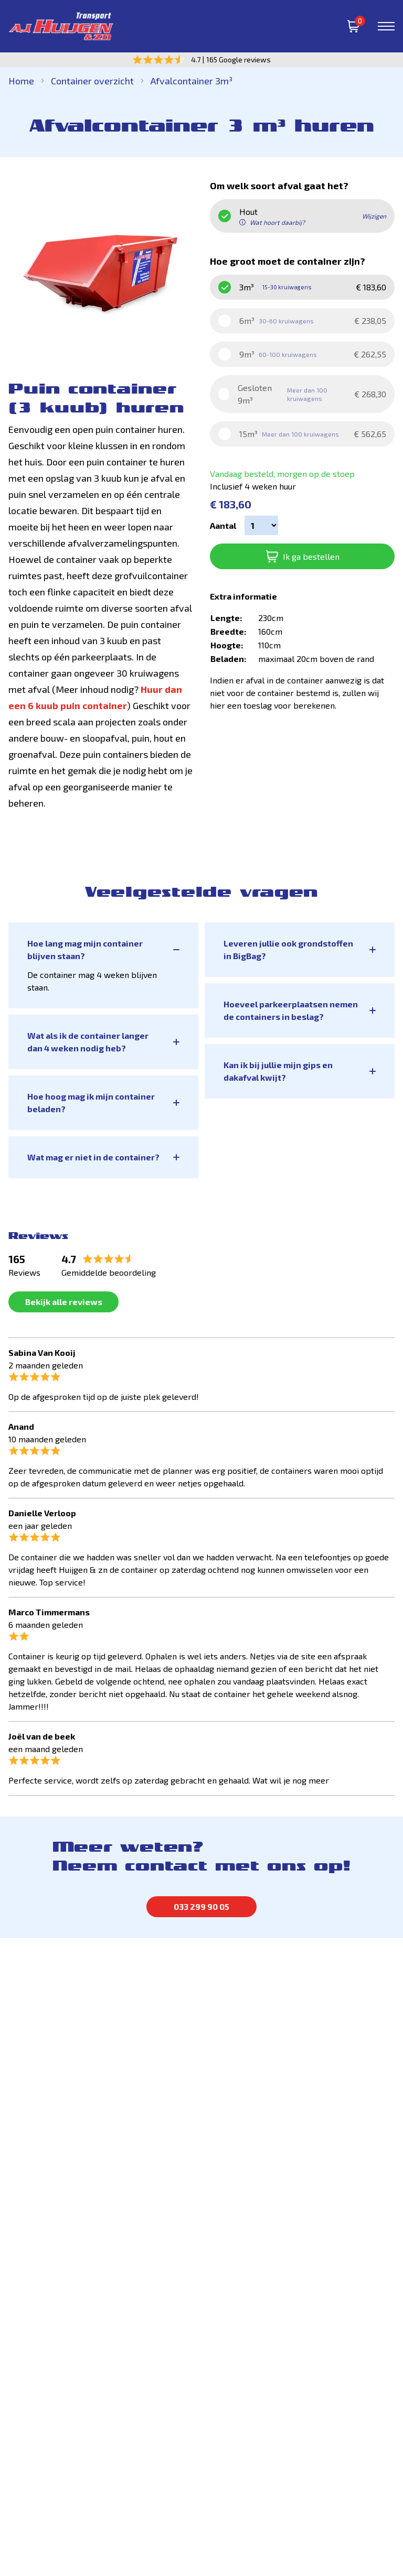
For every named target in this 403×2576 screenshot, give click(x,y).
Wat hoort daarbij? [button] (272, 222)
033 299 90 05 (201, 1906)
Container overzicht (92, 80)
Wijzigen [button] (374, 216)
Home (21, 80)
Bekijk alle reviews (63, 1302)
